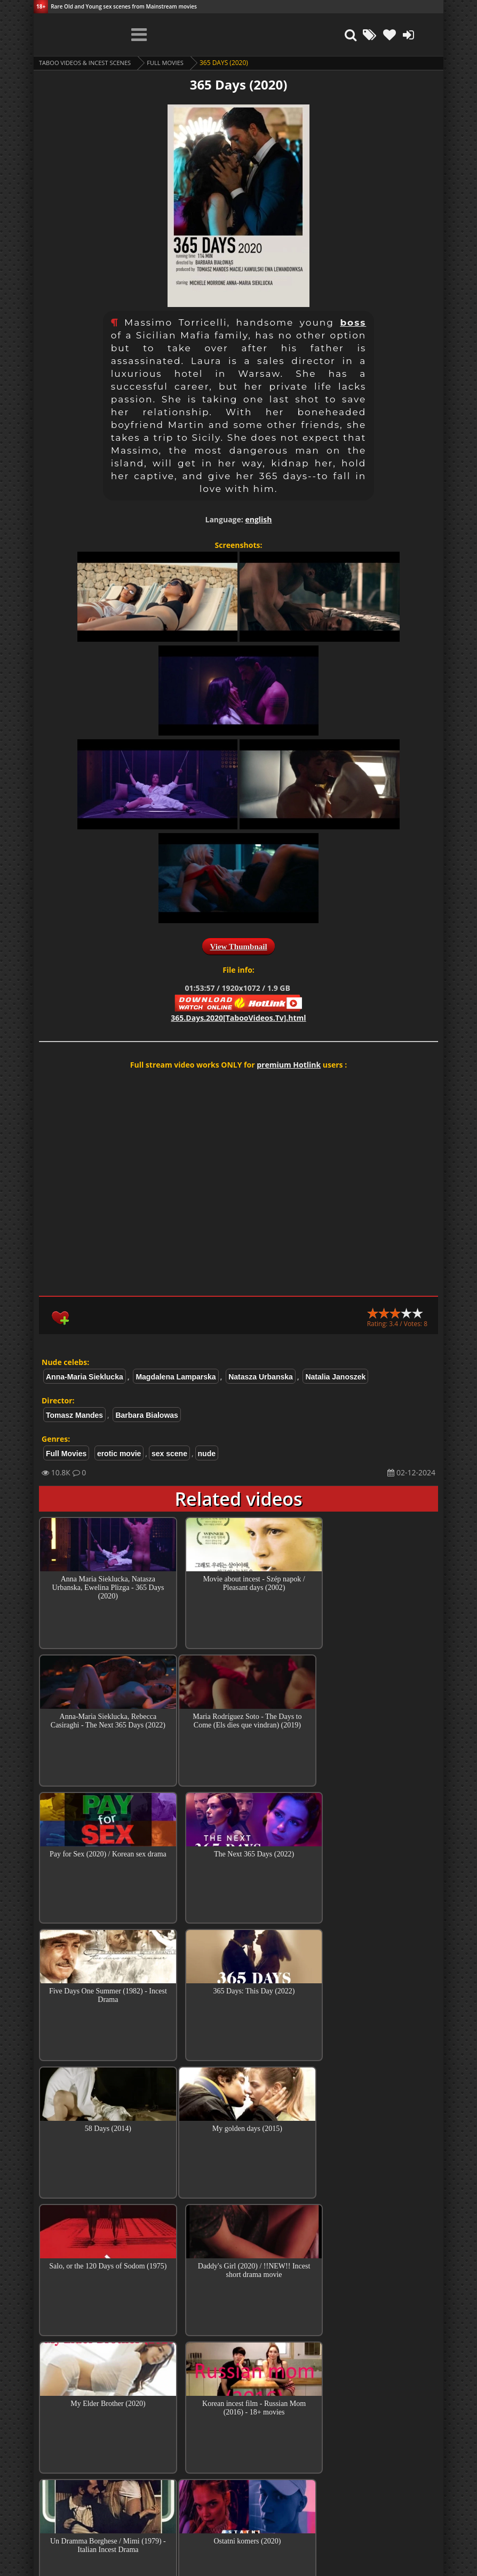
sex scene (169, 1453)
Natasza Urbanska (260, 1376)
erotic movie (119, 1453)
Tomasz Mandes (74, 1415)
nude (207, 1453)
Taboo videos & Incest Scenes (89, 62)
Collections (238, 2429)
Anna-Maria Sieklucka (84, 1376)
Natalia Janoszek (335, 1376)
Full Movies (174, 62)
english (258, 519)
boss (353, 322)
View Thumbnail (238, 946)
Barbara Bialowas (146, 1415)
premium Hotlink (289, 1065)
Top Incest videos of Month (238, 2399)
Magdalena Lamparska (176, 1376)
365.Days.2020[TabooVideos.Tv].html (238, 1018)
